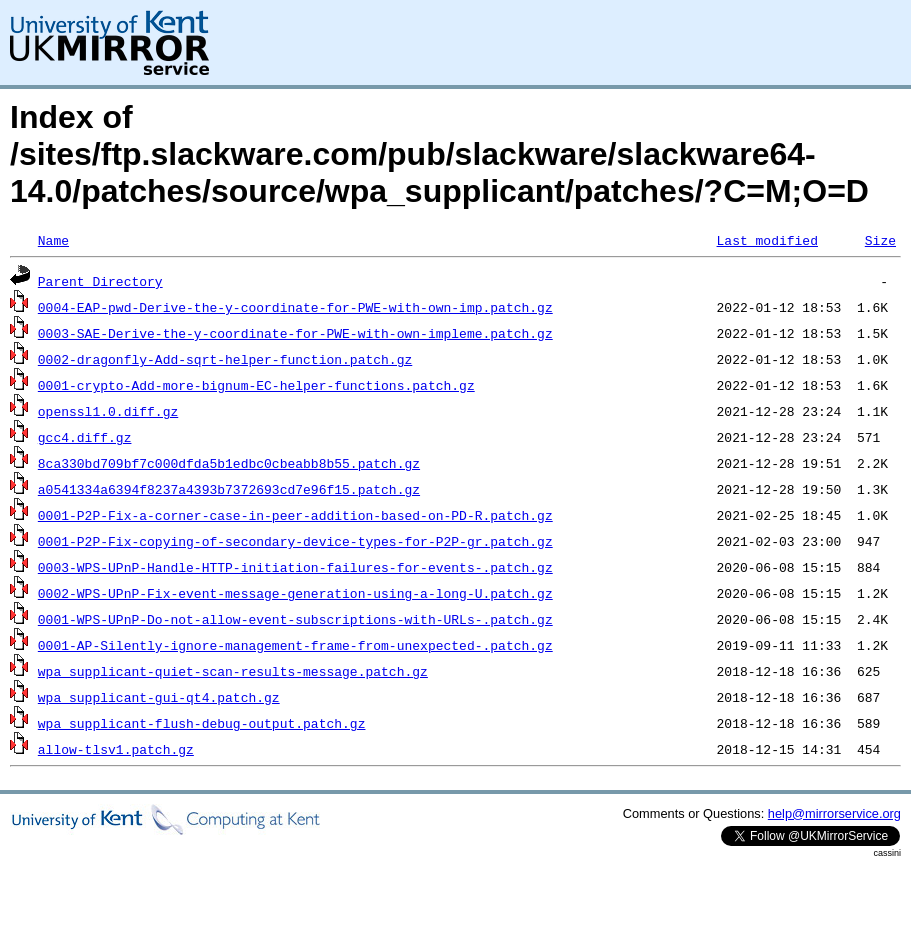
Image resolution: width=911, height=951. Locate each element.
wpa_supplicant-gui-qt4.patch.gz (159, 697)
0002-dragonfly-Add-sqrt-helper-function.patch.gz (225, 359)
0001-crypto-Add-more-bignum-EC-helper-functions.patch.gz (256, 385)
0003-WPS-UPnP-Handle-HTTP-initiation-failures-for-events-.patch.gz (295, 567)
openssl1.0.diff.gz (108, 411)
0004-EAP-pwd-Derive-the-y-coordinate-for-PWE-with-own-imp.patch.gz (295, 307)
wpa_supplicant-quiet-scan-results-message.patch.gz (233, 671)
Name (53, 240)
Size (880, 240)
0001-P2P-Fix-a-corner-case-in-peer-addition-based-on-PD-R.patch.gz (295, 515)
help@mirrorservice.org (834, 813)
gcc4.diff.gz (85, 437)
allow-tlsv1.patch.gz (116, 749)
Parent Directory (100, 281)
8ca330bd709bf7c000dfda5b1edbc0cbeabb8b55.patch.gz (229, 463)
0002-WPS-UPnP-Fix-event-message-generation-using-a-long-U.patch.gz (295, 593)
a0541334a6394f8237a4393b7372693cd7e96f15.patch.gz (229, 489)
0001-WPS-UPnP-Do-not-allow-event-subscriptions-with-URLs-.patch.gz (295, 619)
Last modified (766, 240)
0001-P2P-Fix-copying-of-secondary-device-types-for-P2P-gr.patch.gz (295, 541)
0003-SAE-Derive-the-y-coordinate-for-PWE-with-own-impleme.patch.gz (295, 333)
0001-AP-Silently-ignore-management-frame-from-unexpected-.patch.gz (295, 645)
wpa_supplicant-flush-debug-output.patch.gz (202, 723)
